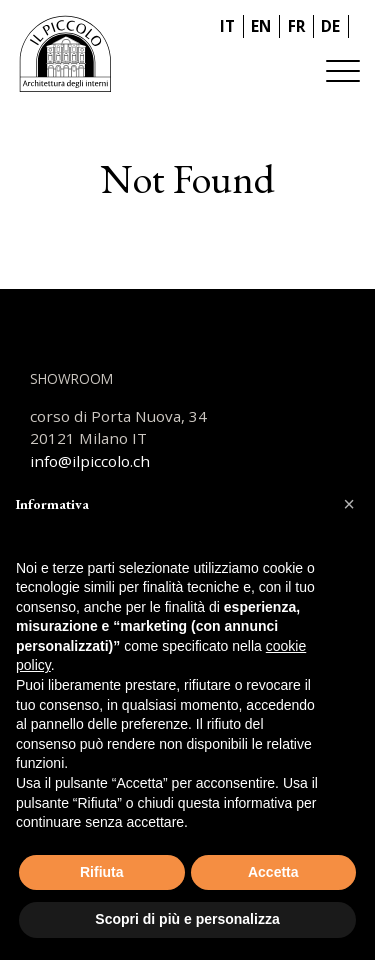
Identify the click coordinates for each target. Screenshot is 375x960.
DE (330, 26)
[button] (349, 504)
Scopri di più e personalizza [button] (187, 919)
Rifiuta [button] (102, 872)
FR (296, 26)
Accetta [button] (273, 872)
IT (227, 26)
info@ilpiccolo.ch (90, 461)
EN (261, 26)
